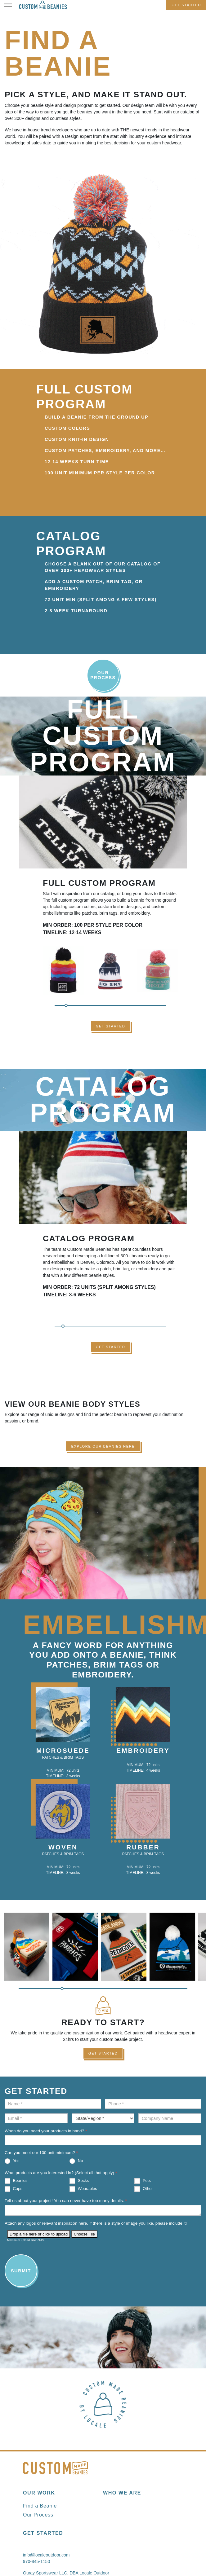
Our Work (39, 2492)
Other (143, 2189)
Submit (21, 2270)
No (76, 2161)
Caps (13, 2189)
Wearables (83, 2189)
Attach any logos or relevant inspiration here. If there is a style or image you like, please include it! (96, 2223)
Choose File (84, 2234)
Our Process (103, 675)
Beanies (16, 2181)
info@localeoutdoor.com (46, 2554)
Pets (142, 2181)
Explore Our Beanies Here (103, 1446)
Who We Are (122, 2492)
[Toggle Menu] (8, 5)
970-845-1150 (36, 2561)
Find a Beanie (40, 2505)
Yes (12, 2161)
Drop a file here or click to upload (39, 2234)
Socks (79, 2181)
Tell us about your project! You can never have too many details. (66, 2200)
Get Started (186, 5)
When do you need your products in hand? (46, 2131)
